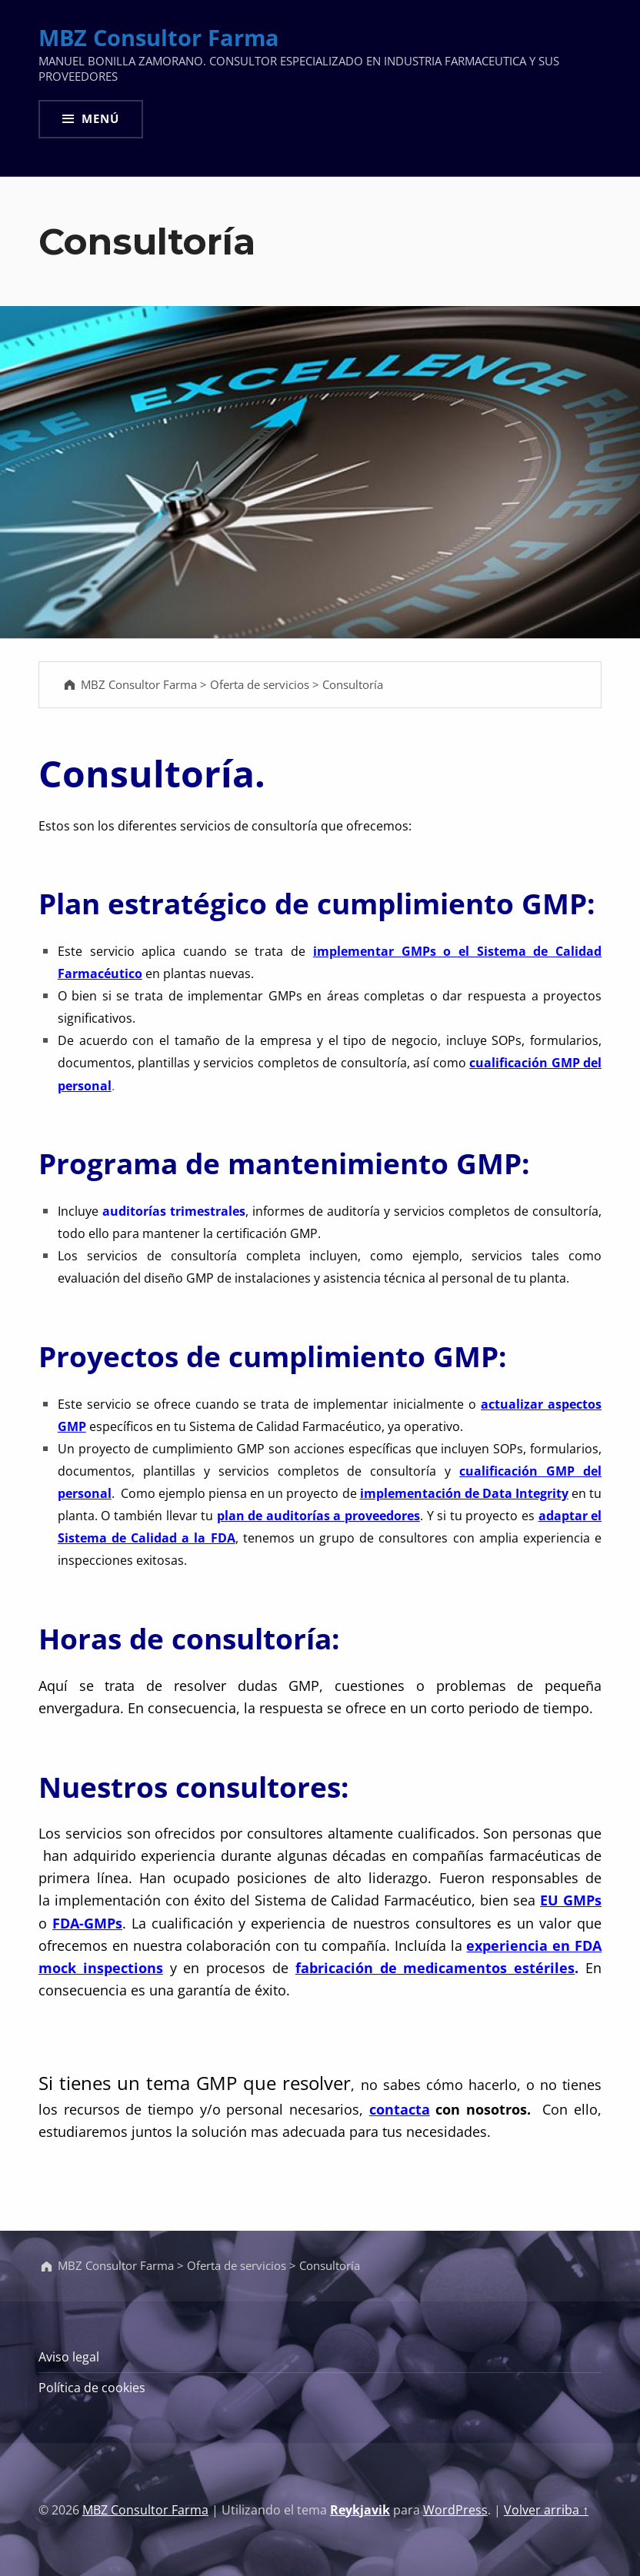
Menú (100, 118)
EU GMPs (571, 1900)
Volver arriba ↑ (546, 2509)
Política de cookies (91, 2387)
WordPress (455, 2509)
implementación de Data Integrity (464, 1493)
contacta (399, 2109)
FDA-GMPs (87, 1923)
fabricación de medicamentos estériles (435, 1968)
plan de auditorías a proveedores (318, 1515)
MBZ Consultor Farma (158, 37)
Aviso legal (68, 2356)
